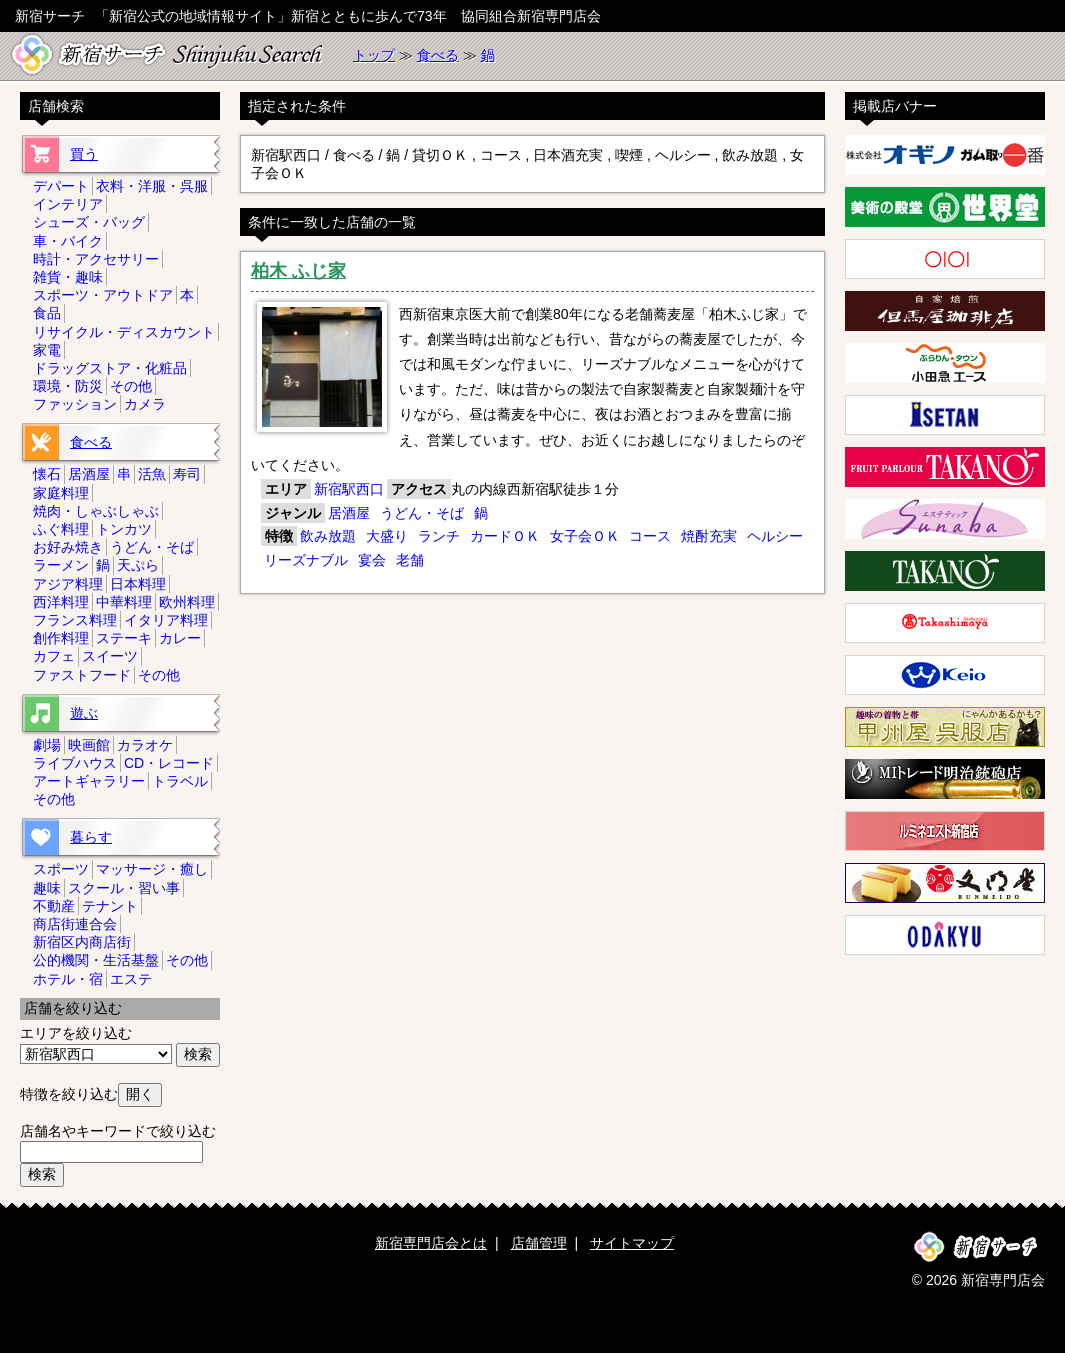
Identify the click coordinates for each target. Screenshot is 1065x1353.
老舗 (410, 560)
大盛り (387, 536)
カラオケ (145, 745)
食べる (438, 55)
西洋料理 (61, 602)
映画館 (89, 745)
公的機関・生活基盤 (96, 960)
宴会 (372, 560)
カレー (180, 638)
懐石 (47, 474)
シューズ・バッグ (89, 222)
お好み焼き (68, 547)
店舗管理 (539, 1243)
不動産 (54, 906)
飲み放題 (328, 536)
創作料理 (61, 638)
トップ (374, 55)
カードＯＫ (505, 536)
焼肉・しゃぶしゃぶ (96, 511)
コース (650, 536)
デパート (61, 186)
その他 (131, 386)
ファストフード (82, 675)
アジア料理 (68, 584)
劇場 (47, 745)
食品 (47, 313)
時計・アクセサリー (96, 259)
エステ (131, 979)
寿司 (187, 474)
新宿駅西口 (349, 489)
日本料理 (138, 584)
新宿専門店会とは (431, 1243)
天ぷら (138, 565)
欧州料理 (187, 602)
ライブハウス (75, 763)
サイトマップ (632, 1243)
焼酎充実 (709, 536)
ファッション (75, 404)
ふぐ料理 (61, 529)
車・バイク (68, 241)
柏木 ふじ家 (298, 271)
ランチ (439, 536)
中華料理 (124, 602)
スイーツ (110, 656)
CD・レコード (169, 763)
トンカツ (124, 529)
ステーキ (124, 638)
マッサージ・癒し (152, 869)
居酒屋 (349, 513)
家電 (47, 350)
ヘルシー (775, 536)
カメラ (145, 404)
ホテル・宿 (68, 979)
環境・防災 (68, 386)
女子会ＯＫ (585, 536)
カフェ (54, 656)
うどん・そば (422, 513)
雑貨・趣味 (68, 277)
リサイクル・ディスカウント (124, 332)
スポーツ (61, 869)
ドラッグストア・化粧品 (110, 368)
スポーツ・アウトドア (103, 295)
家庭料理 (61, 493)
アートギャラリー (89, 781)
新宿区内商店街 (82, 942)
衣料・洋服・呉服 (152, 186)
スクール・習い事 (124, 888)
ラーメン (61, 565)
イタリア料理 (166, 620)
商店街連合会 (75, 924)
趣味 (47, 888)
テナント (110, 906)
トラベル (180, 781)
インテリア (68, 204)
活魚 (152, 474)
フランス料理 (75, 620)
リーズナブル (306, 560)
